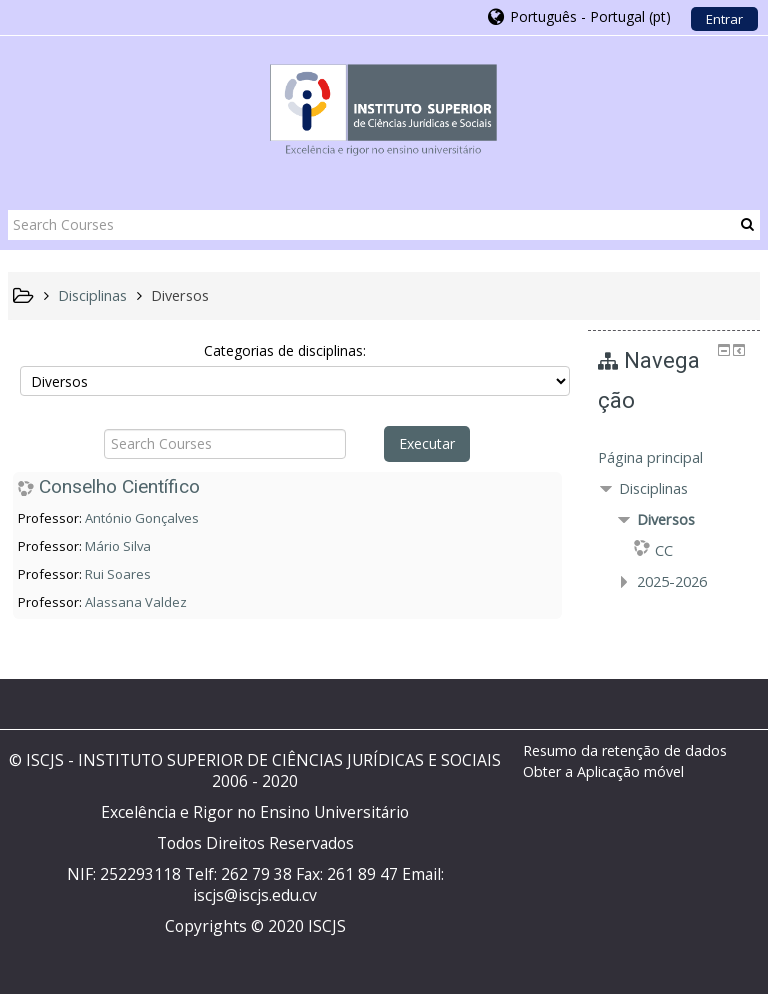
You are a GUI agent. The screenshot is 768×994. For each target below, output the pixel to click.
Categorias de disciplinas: (285, 350)
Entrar (724, 19)
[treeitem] (674, 458)
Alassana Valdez (136, 602)
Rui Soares (118, 574)
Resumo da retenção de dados (625, 750)
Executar (427, 443)
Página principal (650, 457)
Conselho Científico (119, 486)
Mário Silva (118, 546)
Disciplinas (653, 488)
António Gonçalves (142, 518)
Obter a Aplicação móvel (603, 771)
